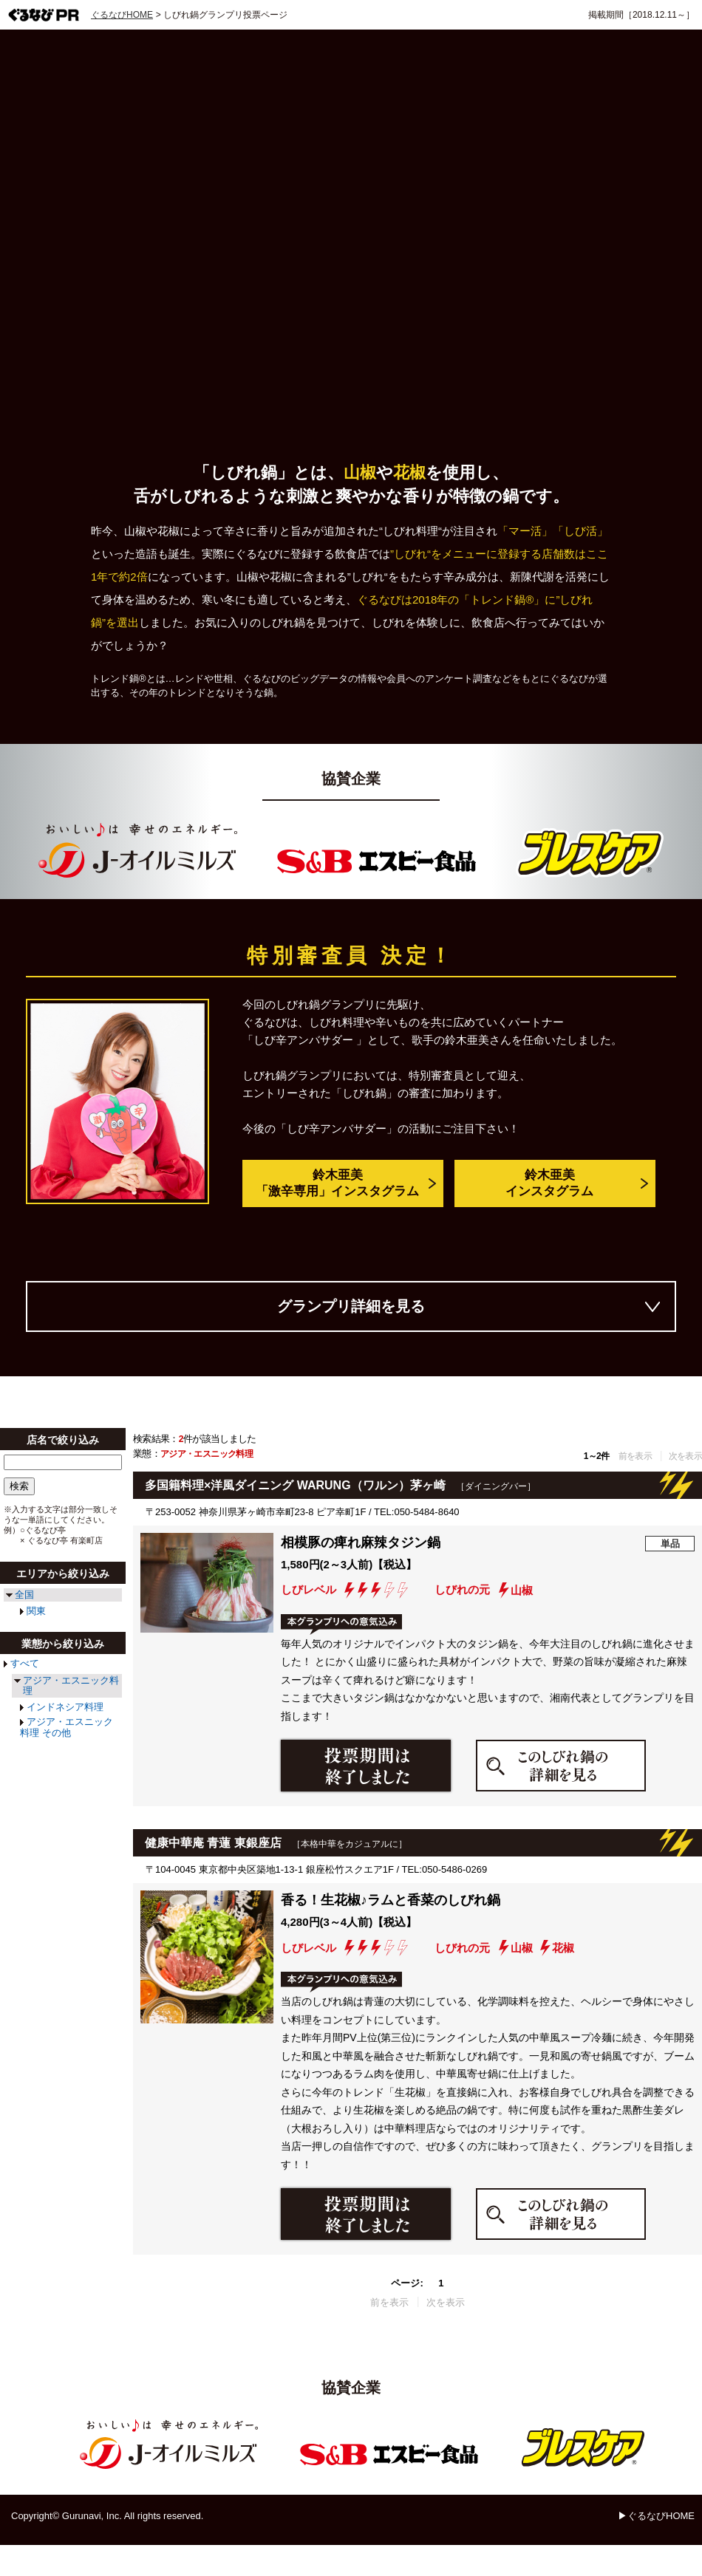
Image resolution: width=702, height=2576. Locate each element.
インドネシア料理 (65, 1706)
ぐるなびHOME (122, 15)
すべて (24, 1663)
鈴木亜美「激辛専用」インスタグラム (337, 1184)
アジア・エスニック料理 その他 (66, 1727)
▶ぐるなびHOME (656, 2515)
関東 (36, 1610)
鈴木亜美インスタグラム (549, 1184)
